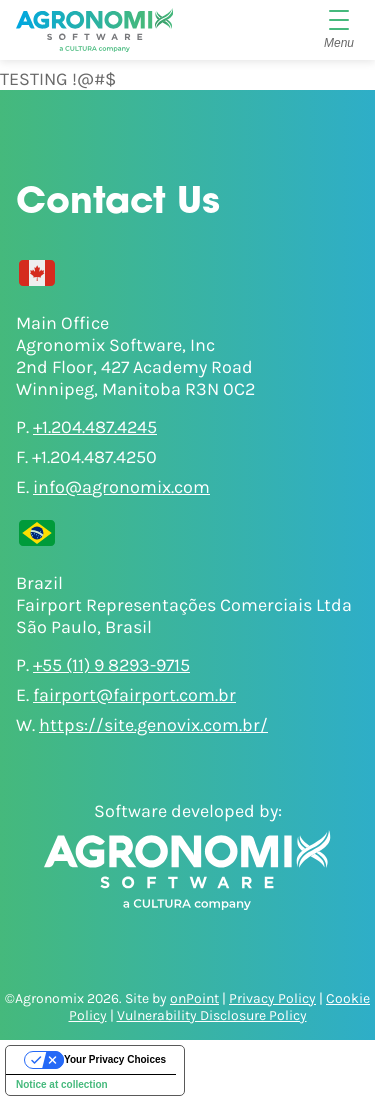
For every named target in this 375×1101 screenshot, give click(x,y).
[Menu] (339, 30)
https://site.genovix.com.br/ (153, 725)
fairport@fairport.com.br (134, 695)
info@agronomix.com (121, 487)
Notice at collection (62, 1084)
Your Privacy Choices (115, 1059)
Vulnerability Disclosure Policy (212, 1015)
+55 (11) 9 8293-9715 (111, 665)
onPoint (194, 998)
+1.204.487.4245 (95, 427)
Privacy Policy (272, 998)
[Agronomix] (94, 30)
